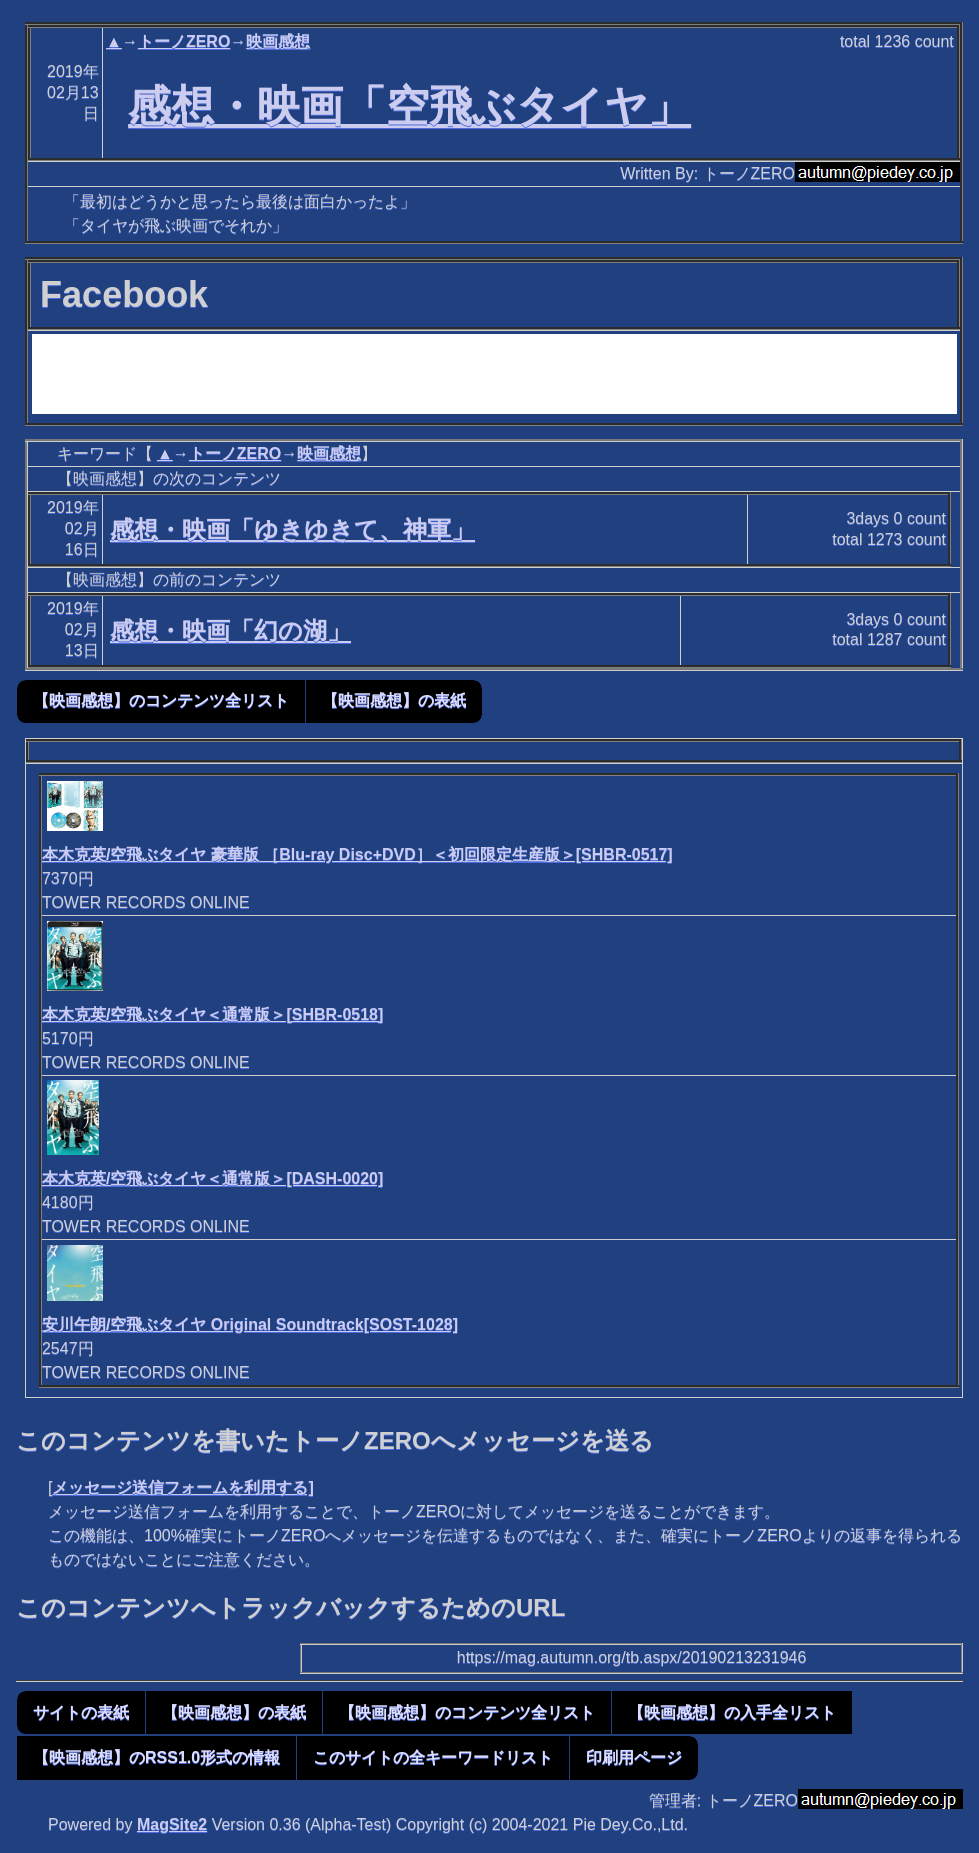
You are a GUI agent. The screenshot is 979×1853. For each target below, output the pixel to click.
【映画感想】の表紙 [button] (394, 700)
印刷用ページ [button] (634, 1757)
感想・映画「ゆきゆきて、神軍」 (292, 529)
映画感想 (278, 41)
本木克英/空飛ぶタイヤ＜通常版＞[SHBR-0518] (212, 1014)
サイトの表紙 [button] (81, 1712)
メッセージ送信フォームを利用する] (182, 1487)
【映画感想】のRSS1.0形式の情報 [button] (156, 1757)
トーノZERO (184, 41)
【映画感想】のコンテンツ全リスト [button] (161, 700)
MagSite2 (172, 1824)
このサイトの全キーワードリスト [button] (433, 1757)
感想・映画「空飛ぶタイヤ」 (409, 106)
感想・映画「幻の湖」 (230, 630)
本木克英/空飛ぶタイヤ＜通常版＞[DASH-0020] (212, 1178)
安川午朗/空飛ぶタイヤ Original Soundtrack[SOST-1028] (250, 1324)
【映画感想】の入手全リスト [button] (732, 1712)
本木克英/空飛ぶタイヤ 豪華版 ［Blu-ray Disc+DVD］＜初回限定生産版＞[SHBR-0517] (357, 854)
